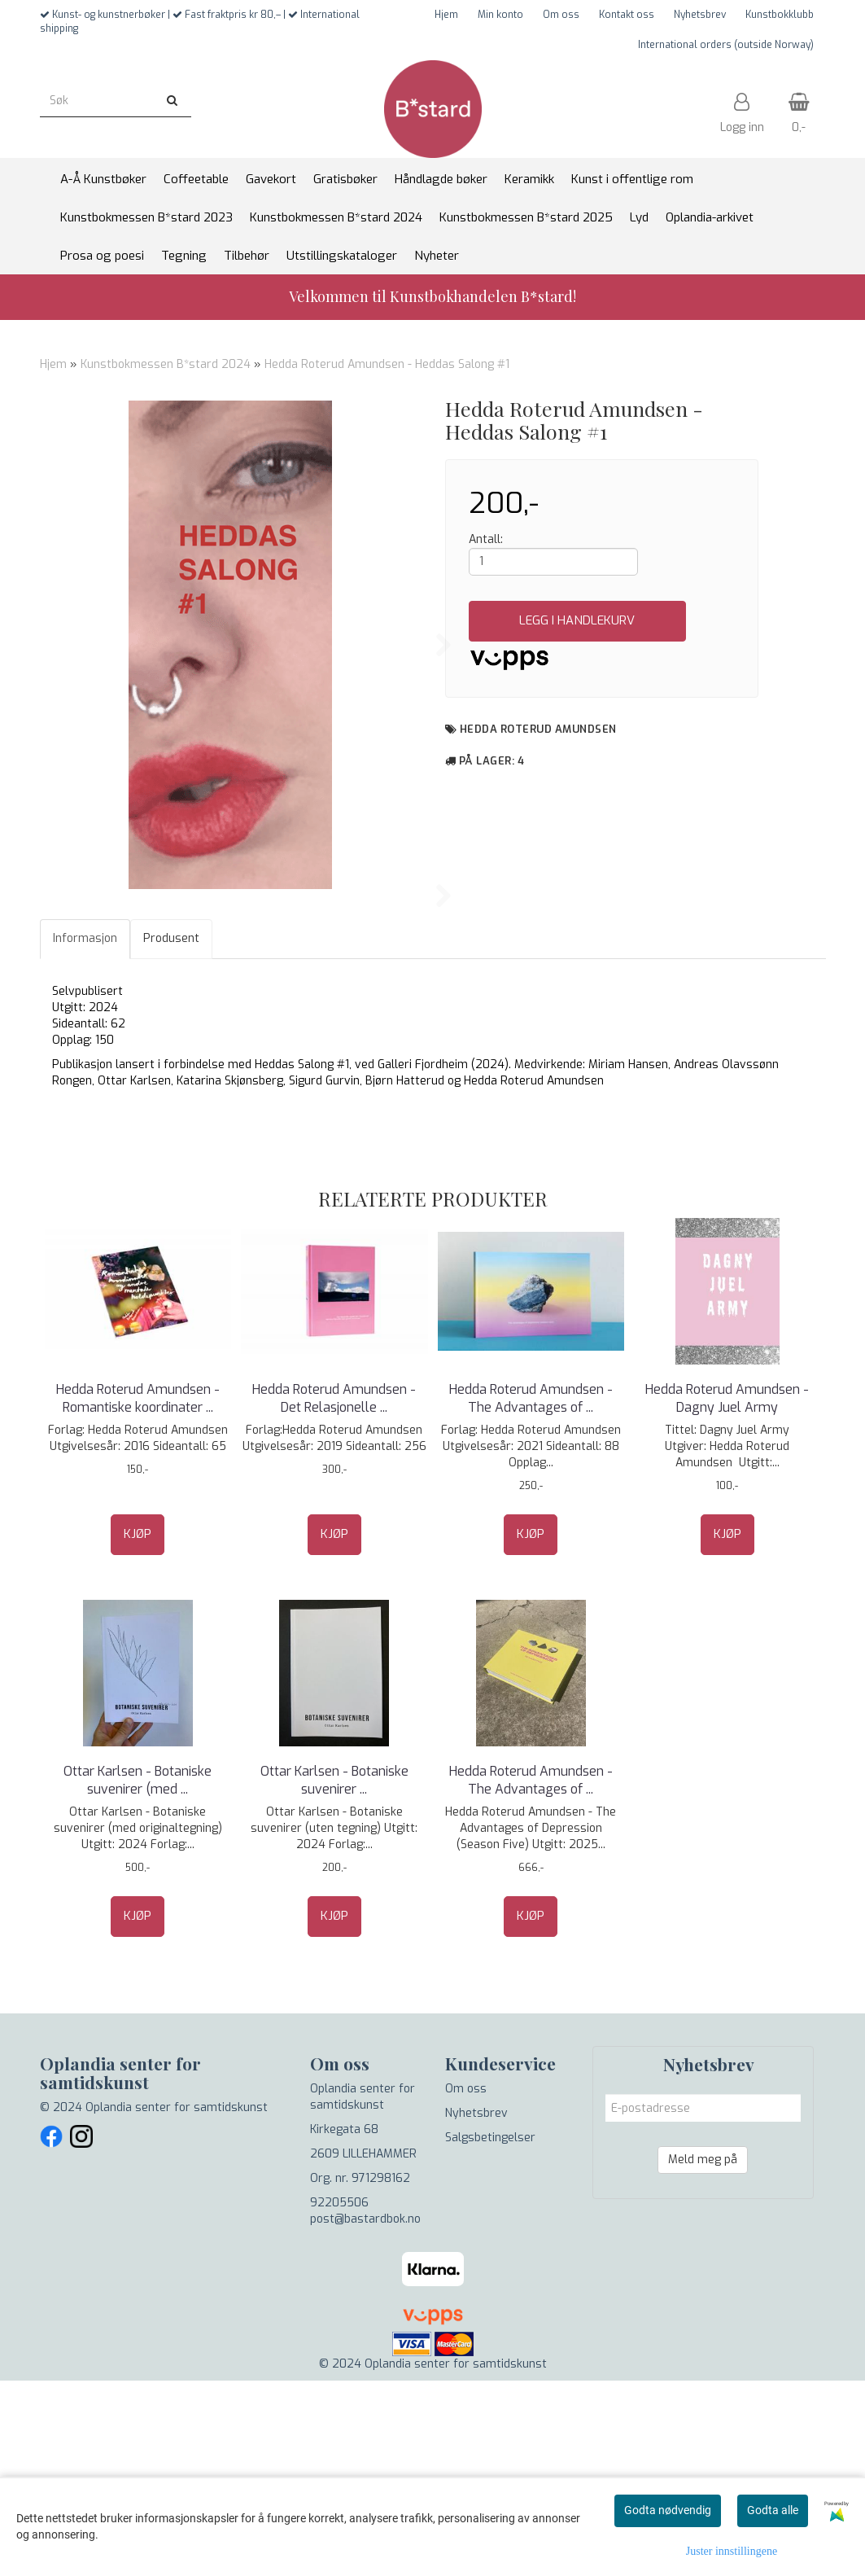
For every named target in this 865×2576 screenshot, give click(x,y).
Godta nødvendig (667, 2510)
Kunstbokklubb (779, 14)
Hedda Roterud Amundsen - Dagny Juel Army (727, 1593)
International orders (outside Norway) (726, 44)
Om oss (561, 14)
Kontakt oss (626, 14)
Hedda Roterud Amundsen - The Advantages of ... (531, 1593)
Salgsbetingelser (490, 2333)
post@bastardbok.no (365, 2414)
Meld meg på (702, 2355)
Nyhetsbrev (700, 14)
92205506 (339, 2398)
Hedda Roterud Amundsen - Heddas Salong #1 (386, 364)
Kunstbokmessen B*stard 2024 (166, 364)
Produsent (171, 1133)
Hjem (446, 14)
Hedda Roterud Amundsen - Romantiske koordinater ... (138, 1593)
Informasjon (85, 1133)
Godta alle (772, 2510)
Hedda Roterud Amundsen (538, 729)
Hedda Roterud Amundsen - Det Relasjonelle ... (334, 1593)
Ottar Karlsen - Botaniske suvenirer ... (334, 1975)
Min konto (500, 14)
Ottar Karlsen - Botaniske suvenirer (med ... (137, 1975)
